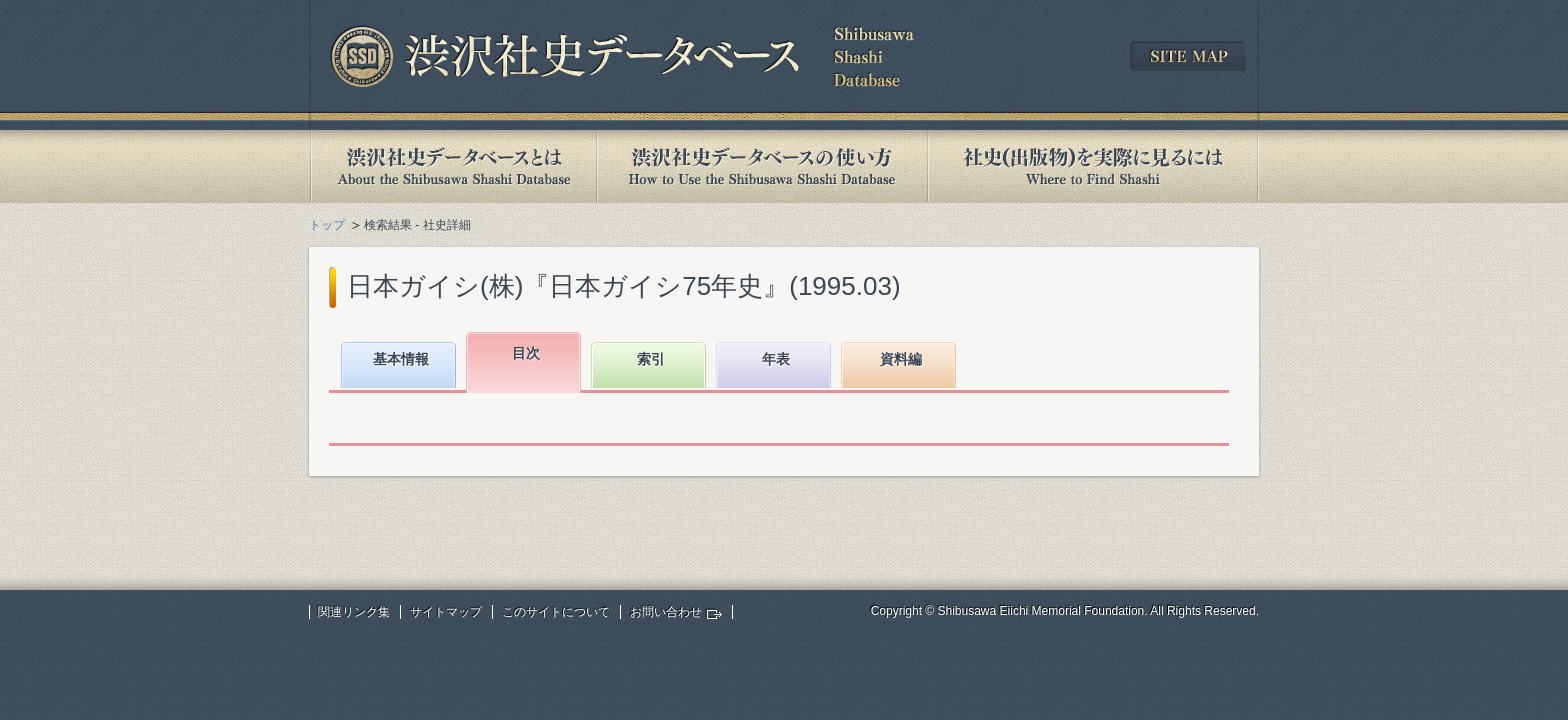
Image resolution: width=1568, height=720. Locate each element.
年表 (776, 359)
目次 (526, 353)
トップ (327, 225)
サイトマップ (446, 612)
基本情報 (401, 359)
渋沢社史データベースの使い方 (762, 166)
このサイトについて (556, 612)
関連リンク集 (354, 612)
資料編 (901, 359)
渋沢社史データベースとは (452, 166)
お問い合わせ (666, 612)
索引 (651, 359)
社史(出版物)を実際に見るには (1093, 166)
